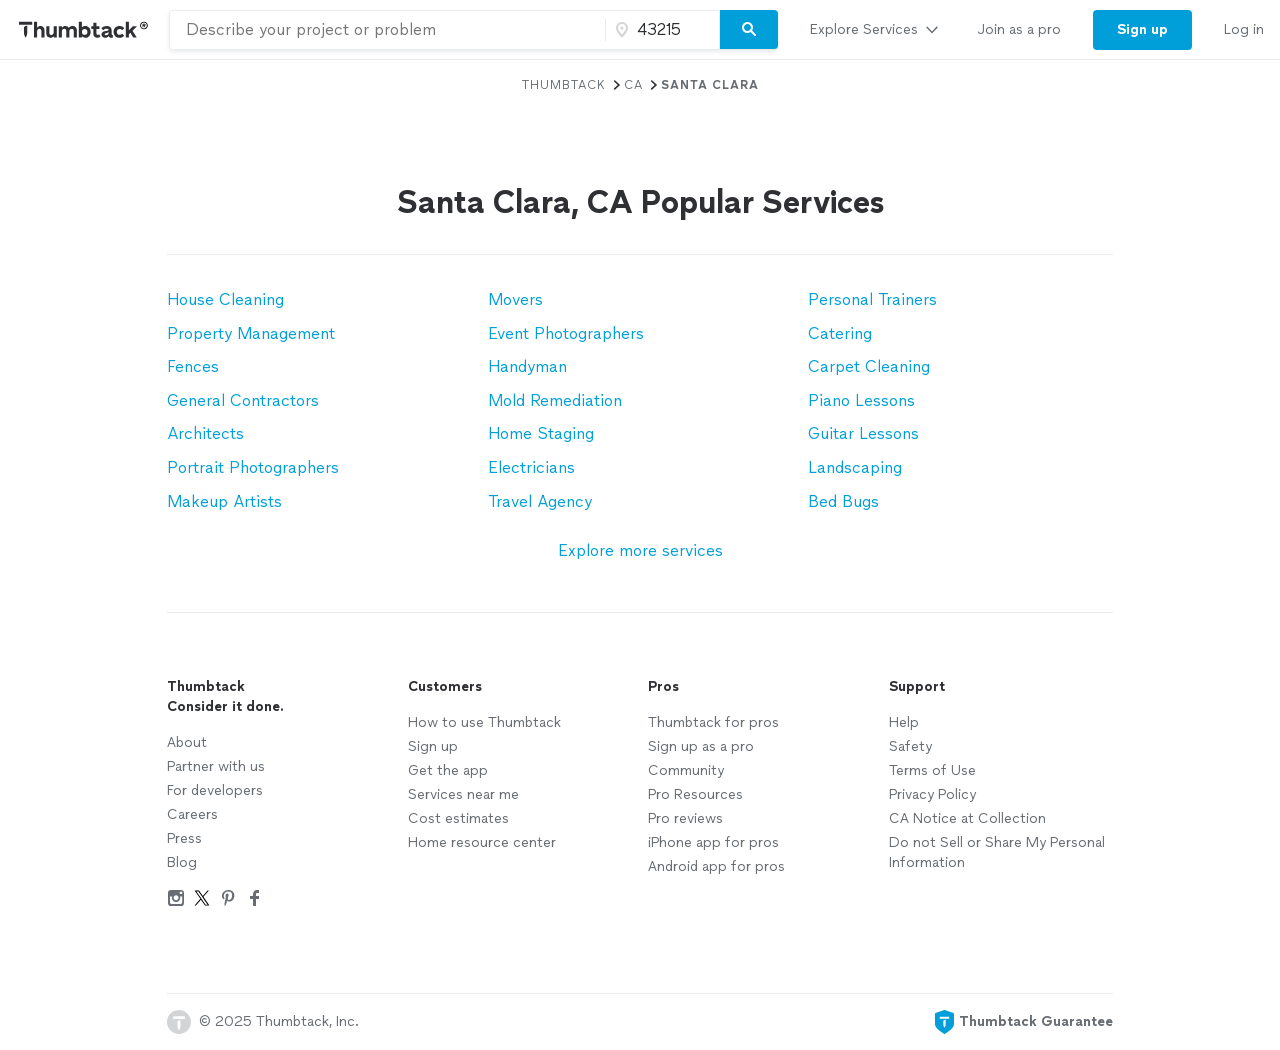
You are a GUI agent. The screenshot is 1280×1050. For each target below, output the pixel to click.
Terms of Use (932, 770)
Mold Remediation (555, 400)
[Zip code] (660, 30)
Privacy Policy (932, 794)
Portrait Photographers (253, 467)
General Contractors (243, 400)
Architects (205, 433)
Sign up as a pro (701, 746)
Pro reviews (685, 818)
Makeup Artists (224, 501)
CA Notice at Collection (967, 818)
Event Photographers (566, 333)
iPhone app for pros (713, 842)
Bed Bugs (843, 501)
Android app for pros (716, 866)
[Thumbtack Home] (84, 29)
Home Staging (541, 433)
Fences (193, 366)
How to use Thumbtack (484, 722)
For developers (215, 790)
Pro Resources (695, 794)
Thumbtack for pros (713, 722)
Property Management (251, 333)
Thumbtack (564, 85)
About (187, 742)
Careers (192, 814)
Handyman (527, 366)
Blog (182, 862)
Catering (840, 333)
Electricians (531, 467)
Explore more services (640, 550)
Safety (910, 746)
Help (904, 722)
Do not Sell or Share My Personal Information (997, 852)
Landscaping (855, 467)
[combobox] (387, 30)
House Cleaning (225, 299)
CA (633, 85)
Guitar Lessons (863, 433)
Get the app (448, 770)
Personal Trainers (872, 299)
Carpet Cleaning (869, 366)
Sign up (433, 746)
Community (686, 770)
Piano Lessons (861, 400)
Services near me (463, 794)
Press (184, 838)
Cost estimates (458, 818)
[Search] (749, 30)
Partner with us (216, 766)
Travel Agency (540, 501)
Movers (515, 299)
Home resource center (482, 842)
